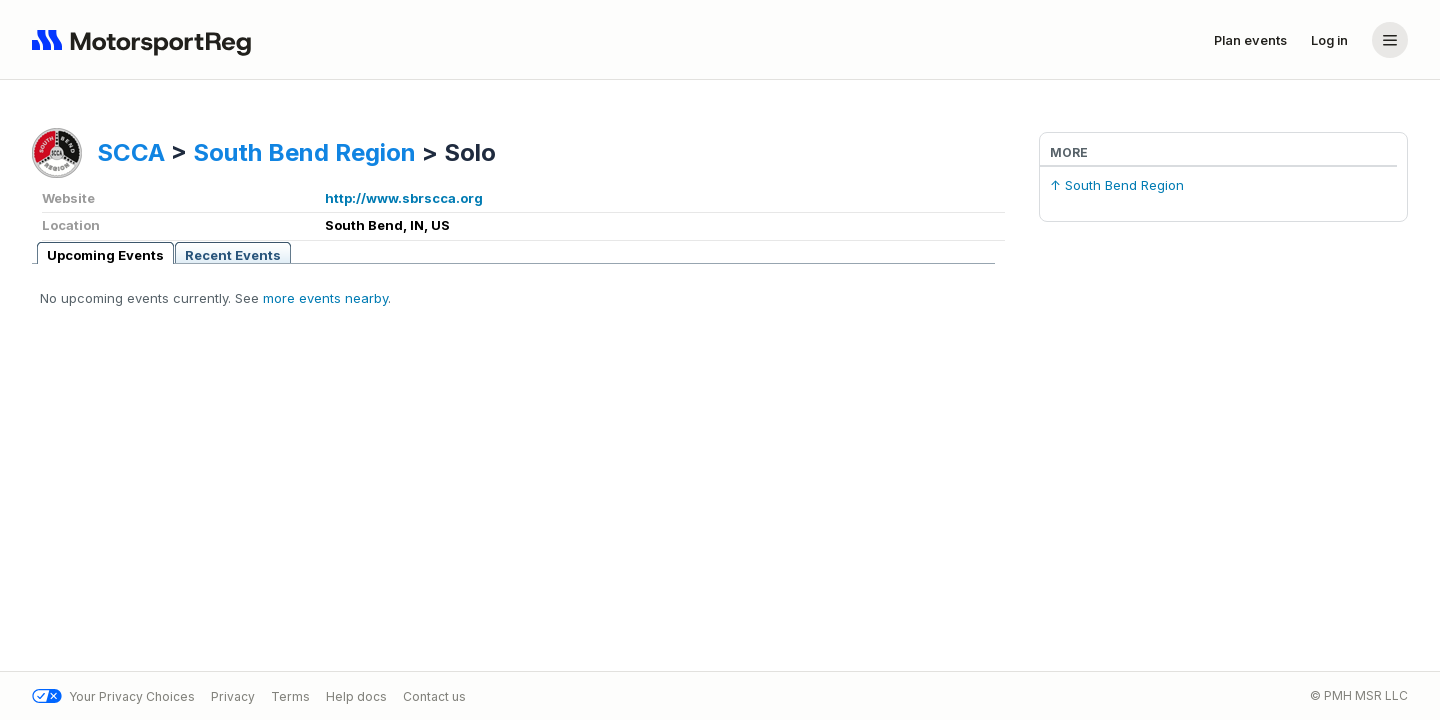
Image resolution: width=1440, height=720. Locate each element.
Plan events (1250, 40)
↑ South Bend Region (1117, 185)
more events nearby (325, 298)
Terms (290, 696)
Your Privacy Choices (113, 696)
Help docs (356, 696)
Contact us (434, 696)
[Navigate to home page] (146, 40)
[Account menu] (1390, 40)
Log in (1329, 40)
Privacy (233, 696)
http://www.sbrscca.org (404, 198)
